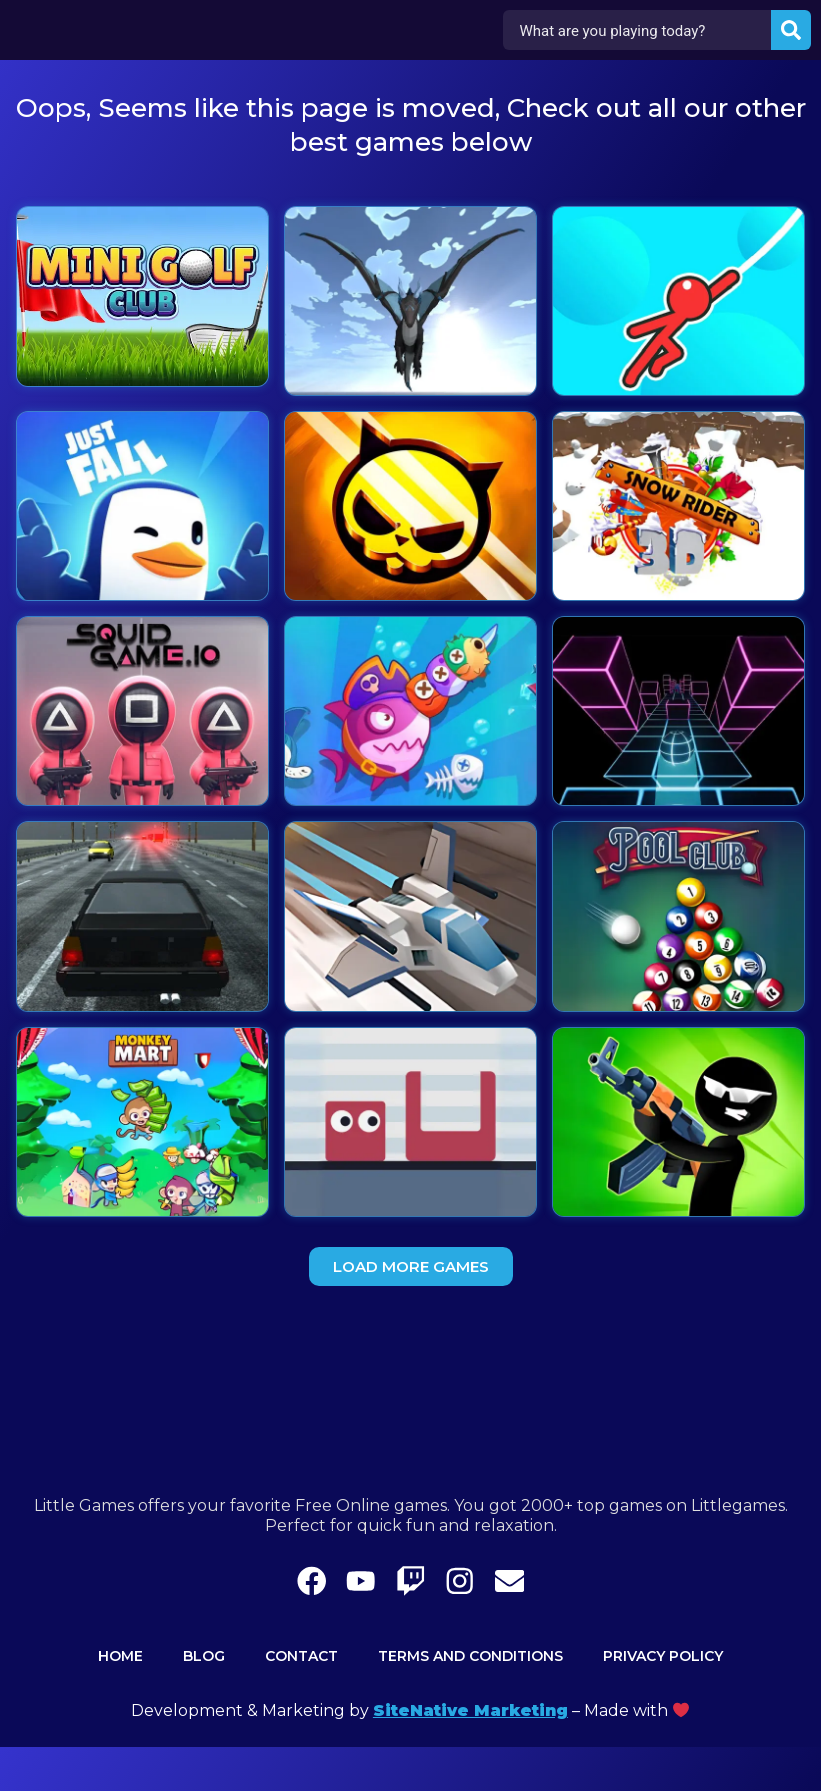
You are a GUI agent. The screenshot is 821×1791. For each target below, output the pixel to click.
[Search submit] (790, 31)
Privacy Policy (663, 1700)
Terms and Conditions (470, 1700)
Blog (204, 1700)
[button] (411, 1266)
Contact (301, 1700)
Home (120, 1700)
